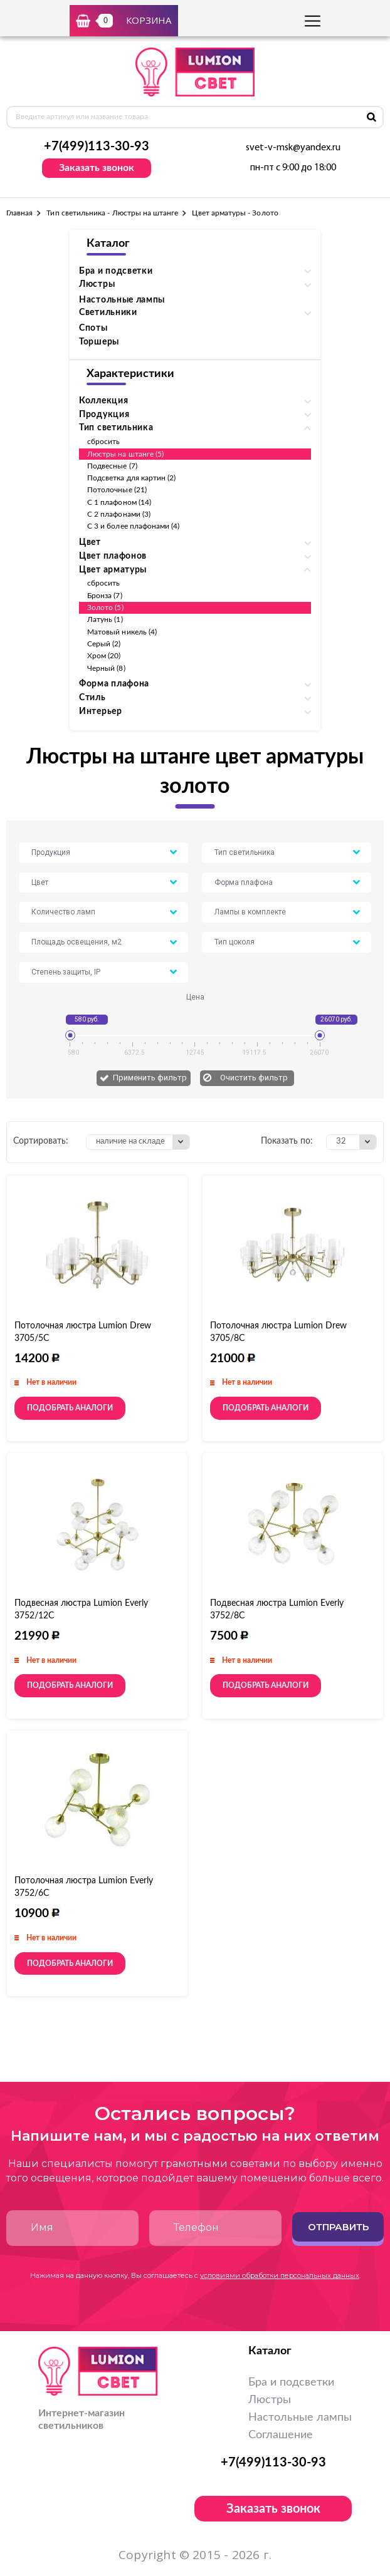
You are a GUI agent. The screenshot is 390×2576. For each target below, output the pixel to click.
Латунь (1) (105, 619)
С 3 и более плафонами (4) (133, 526)
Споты (93, 328)
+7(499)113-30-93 (96, 146)
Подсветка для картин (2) (131, 478)
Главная (19, 213)
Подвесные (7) (112, 466)
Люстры (269, 2400)
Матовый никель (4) (122, 632)
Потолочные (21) (117, 490)
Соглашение (280, 2435)
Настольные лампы (122, 300)
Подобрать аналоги (70, 1408)
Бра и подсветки (291, 2382)
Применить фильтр (150, 1077)
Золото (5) (105, 607)
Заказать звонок (96, 168)
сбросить (103, 441)
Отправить (338, 2227)
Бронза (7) (104, 595)
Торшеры (99, 342)
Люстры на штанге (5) (125, 454)
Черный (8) (106, 668)
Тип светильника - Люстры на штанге (112, 213)
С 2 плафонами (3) (118, 514)
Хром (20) (104, 656)
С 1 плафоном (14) (119, 502)
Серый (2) (104, 644)
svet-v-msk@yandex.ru (293, 148)
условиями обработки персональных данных (279, 2275)
